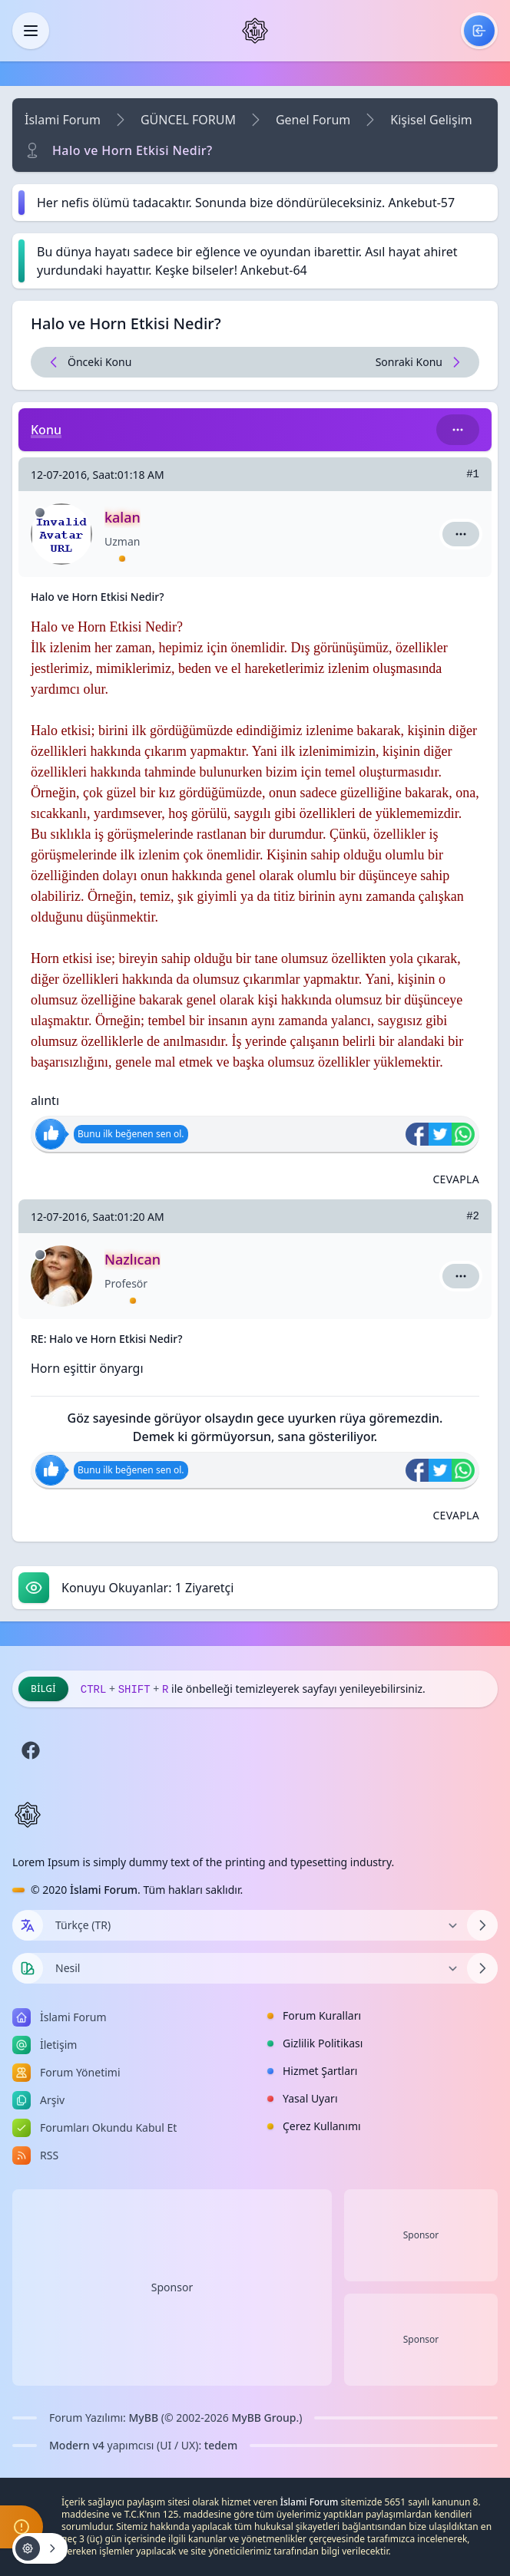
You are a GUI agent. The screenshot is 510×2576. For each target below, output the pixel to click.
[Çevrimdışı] (40, 512)
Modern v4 (76, 2445)
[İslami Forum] (255, 30)
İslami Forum (63, 119)
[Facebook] (30, 1750)
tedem (220, 2445)
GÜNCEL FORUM (188, 119)
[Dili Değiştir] (255, 1925)
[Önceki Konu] (143, 362)
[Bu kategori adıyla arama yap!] (457, 429)
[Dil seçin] (27, 1925)
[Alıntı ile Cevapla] (455, 1179)
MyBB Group (263, 2417)
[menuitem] (479, 30)
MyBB (144, 2417)
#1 (472, 474)
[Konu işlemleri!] (40, 2548)
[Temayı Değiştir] (255, 1968)
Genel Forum (313, 119)
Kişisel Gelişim (431, 119)
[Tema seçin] (27, 1968)
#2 (472, 1216)
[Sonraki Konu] (366, 362)
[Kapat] (30, 30)
